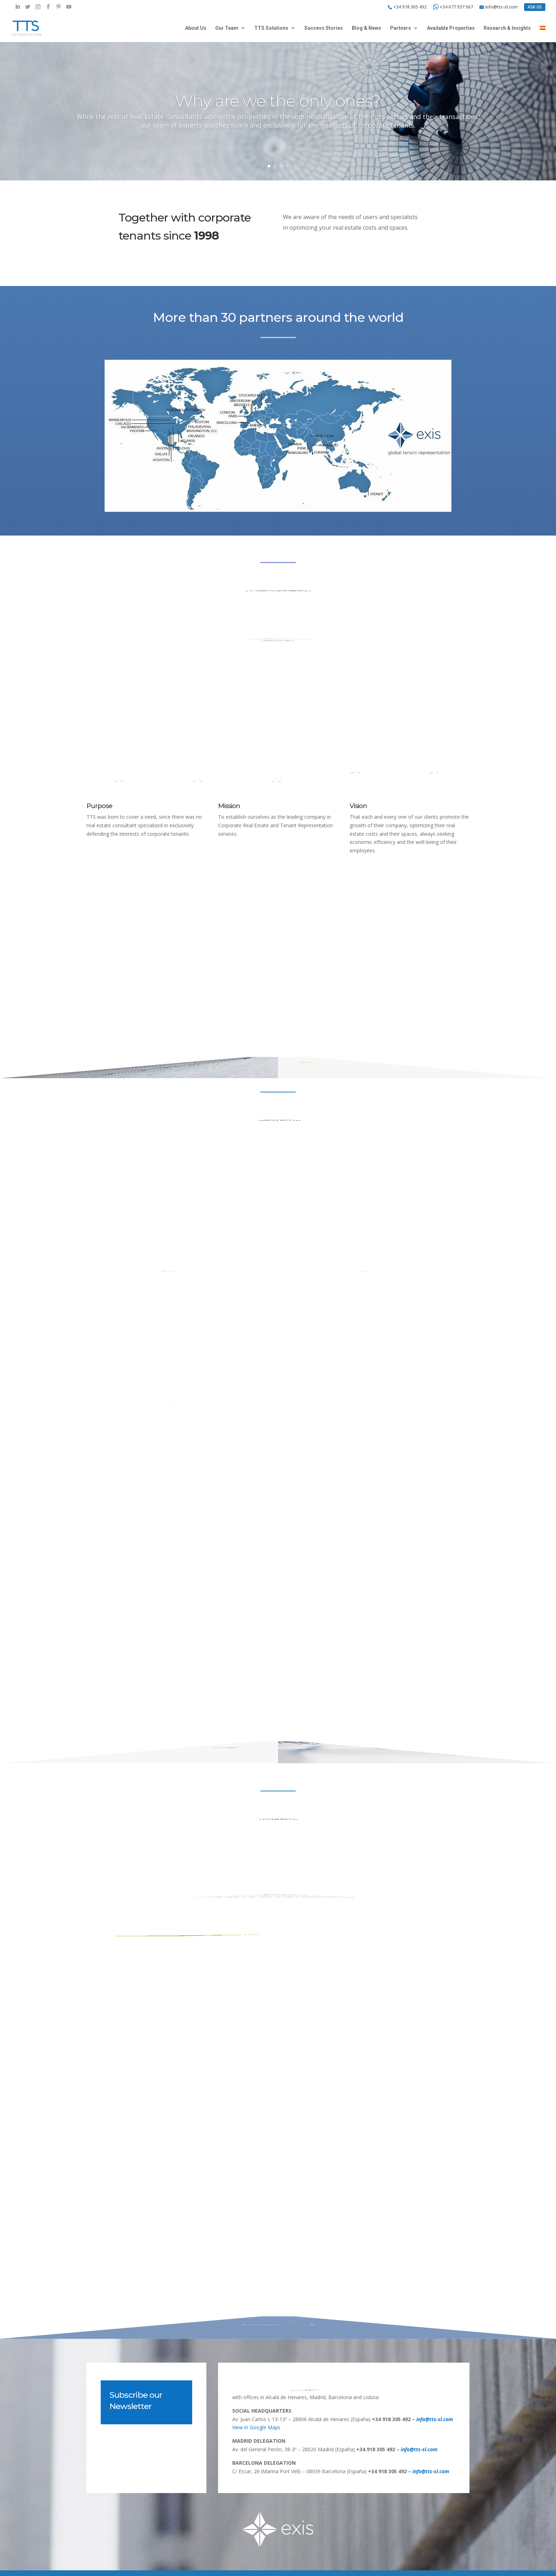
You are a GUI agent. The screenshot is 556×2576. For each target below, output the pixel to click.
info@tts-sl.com (501, 7)
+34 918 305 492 (410, 7)
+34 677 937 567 (453, 7)
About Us (195, 28)
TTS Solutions (271, 28)
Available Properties (451, 28)
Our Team (226, 28)
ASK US (535, 7)
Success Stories (323, 28)
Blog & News (366, 28)
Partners (400, 28)
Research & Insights (507, 28)
